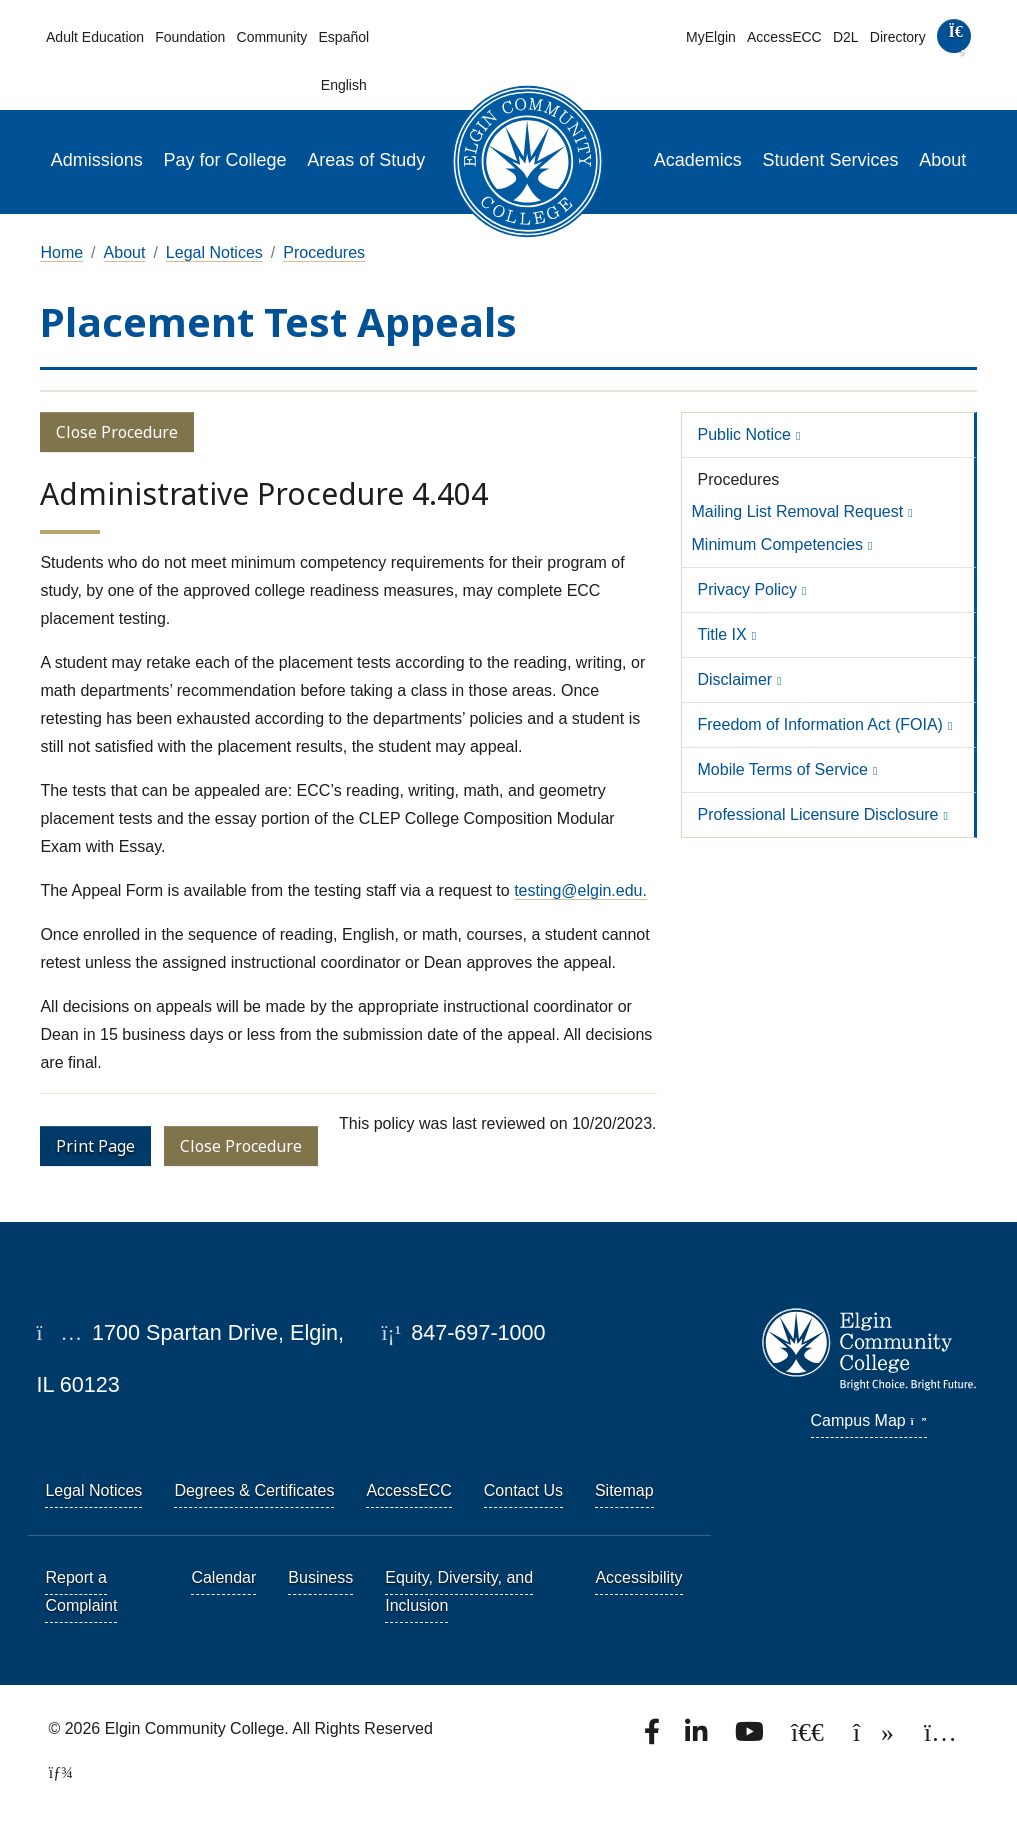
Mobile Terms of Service (783, 769)
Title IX (722, 634)
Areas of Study (366, 160)
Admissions (97, 160)
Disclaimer (735, 679)
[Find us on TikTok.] (875, 1737)
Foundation (190, 37)
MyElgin (711, 37)
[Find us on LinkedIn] (698, 1737)
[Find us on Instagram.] (940, 1737)
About (942, 160)
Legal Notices (214, 252)
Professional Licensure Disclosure (818, 814)
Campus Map (869, 1420)
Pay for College (225, 160)
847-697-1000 (463, 1332)
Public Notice (744, 434)
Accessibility (638, 1577)
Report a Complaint (81, 1591)
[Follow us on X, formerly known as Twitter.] (809, 1737)
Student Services (830, 160)
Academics (698, 160)
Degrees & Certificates (254, 1490)
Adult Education (95, 37)
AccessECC (784, 37)
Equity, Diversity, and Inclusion (459, 1591)
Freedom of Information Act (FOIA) (820, 724)
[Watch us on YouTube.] (751, 1737)
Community (272, 37)
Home (61, 252)
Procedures (324, 252)
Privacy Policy (748, 589)
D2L (846, 37)
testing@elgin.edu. (580, 890)
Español (344, 37)
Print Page (95, 1146)
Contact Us (523, 1490)
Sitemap (624, 1490)
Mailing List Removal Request (798, 511)
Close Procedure (117, 432)
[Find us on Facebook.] (654, 1737)
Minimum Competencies (778, 544)
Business (320, 1577)
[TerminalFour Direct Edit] (54, 1772)
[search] (953, 40)
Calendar (223, 1577)
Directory (898, 37)
